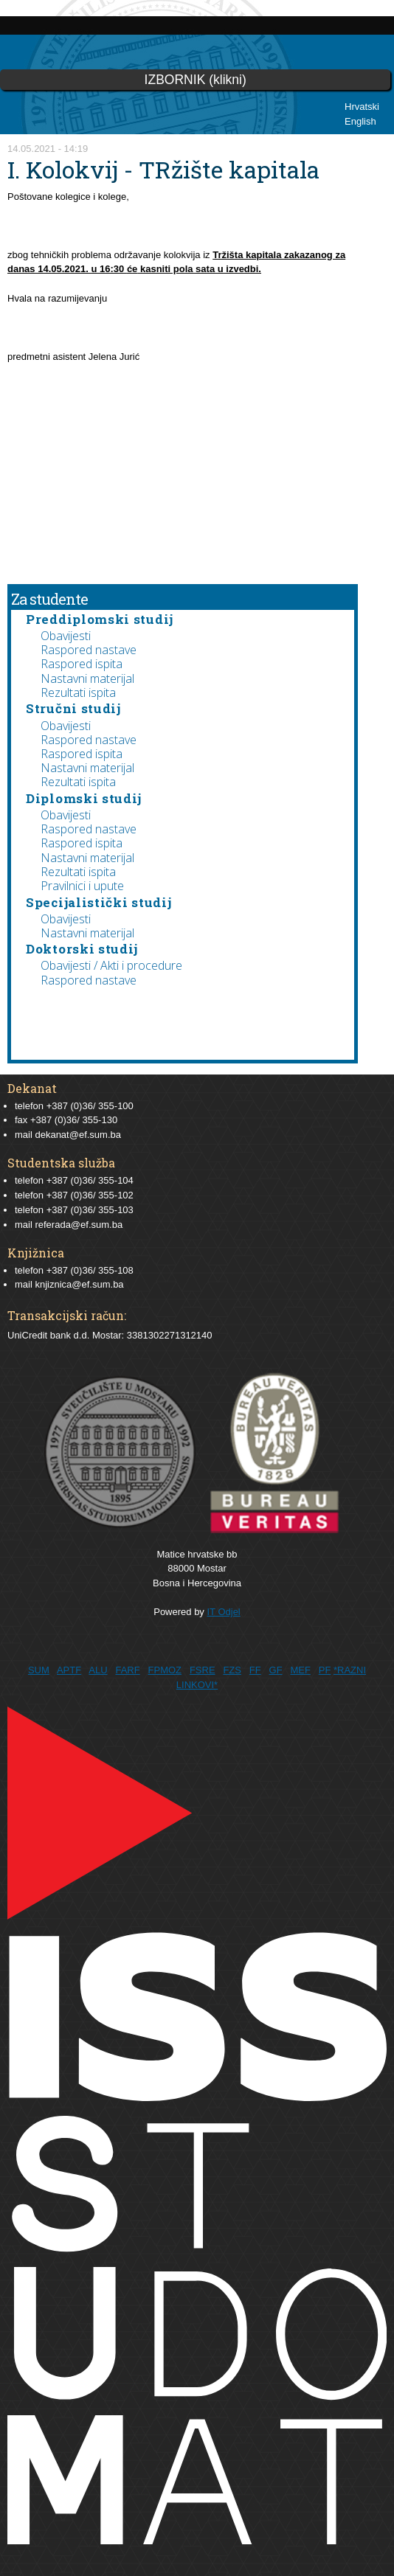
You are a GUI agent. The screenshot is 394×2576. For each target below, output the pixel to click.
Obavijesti (66, 636)
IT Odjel (223, 1611)
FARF (127, 1670)
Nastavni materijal (87, 678)
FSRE (202, 1670)
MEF (300, 1670)
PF (325, 1670)
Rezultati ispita (78, 692)
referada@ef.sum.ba (78, 1224)
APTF (69, 1670)
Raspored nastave (88, 650)
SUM (38, 1670)
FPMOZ (165, 1670)
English (360, 121)
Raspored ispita (81, 664)
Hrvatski (362, 106)
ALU (98, 1670)
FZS (232, 1670)
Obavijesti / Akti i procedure (111, 965)
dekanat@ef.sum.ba (78, 1134)
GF (276, 1670)
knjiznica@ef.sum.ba (79, 1284)
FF (255, 1670)
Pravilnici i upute (82, 886)
